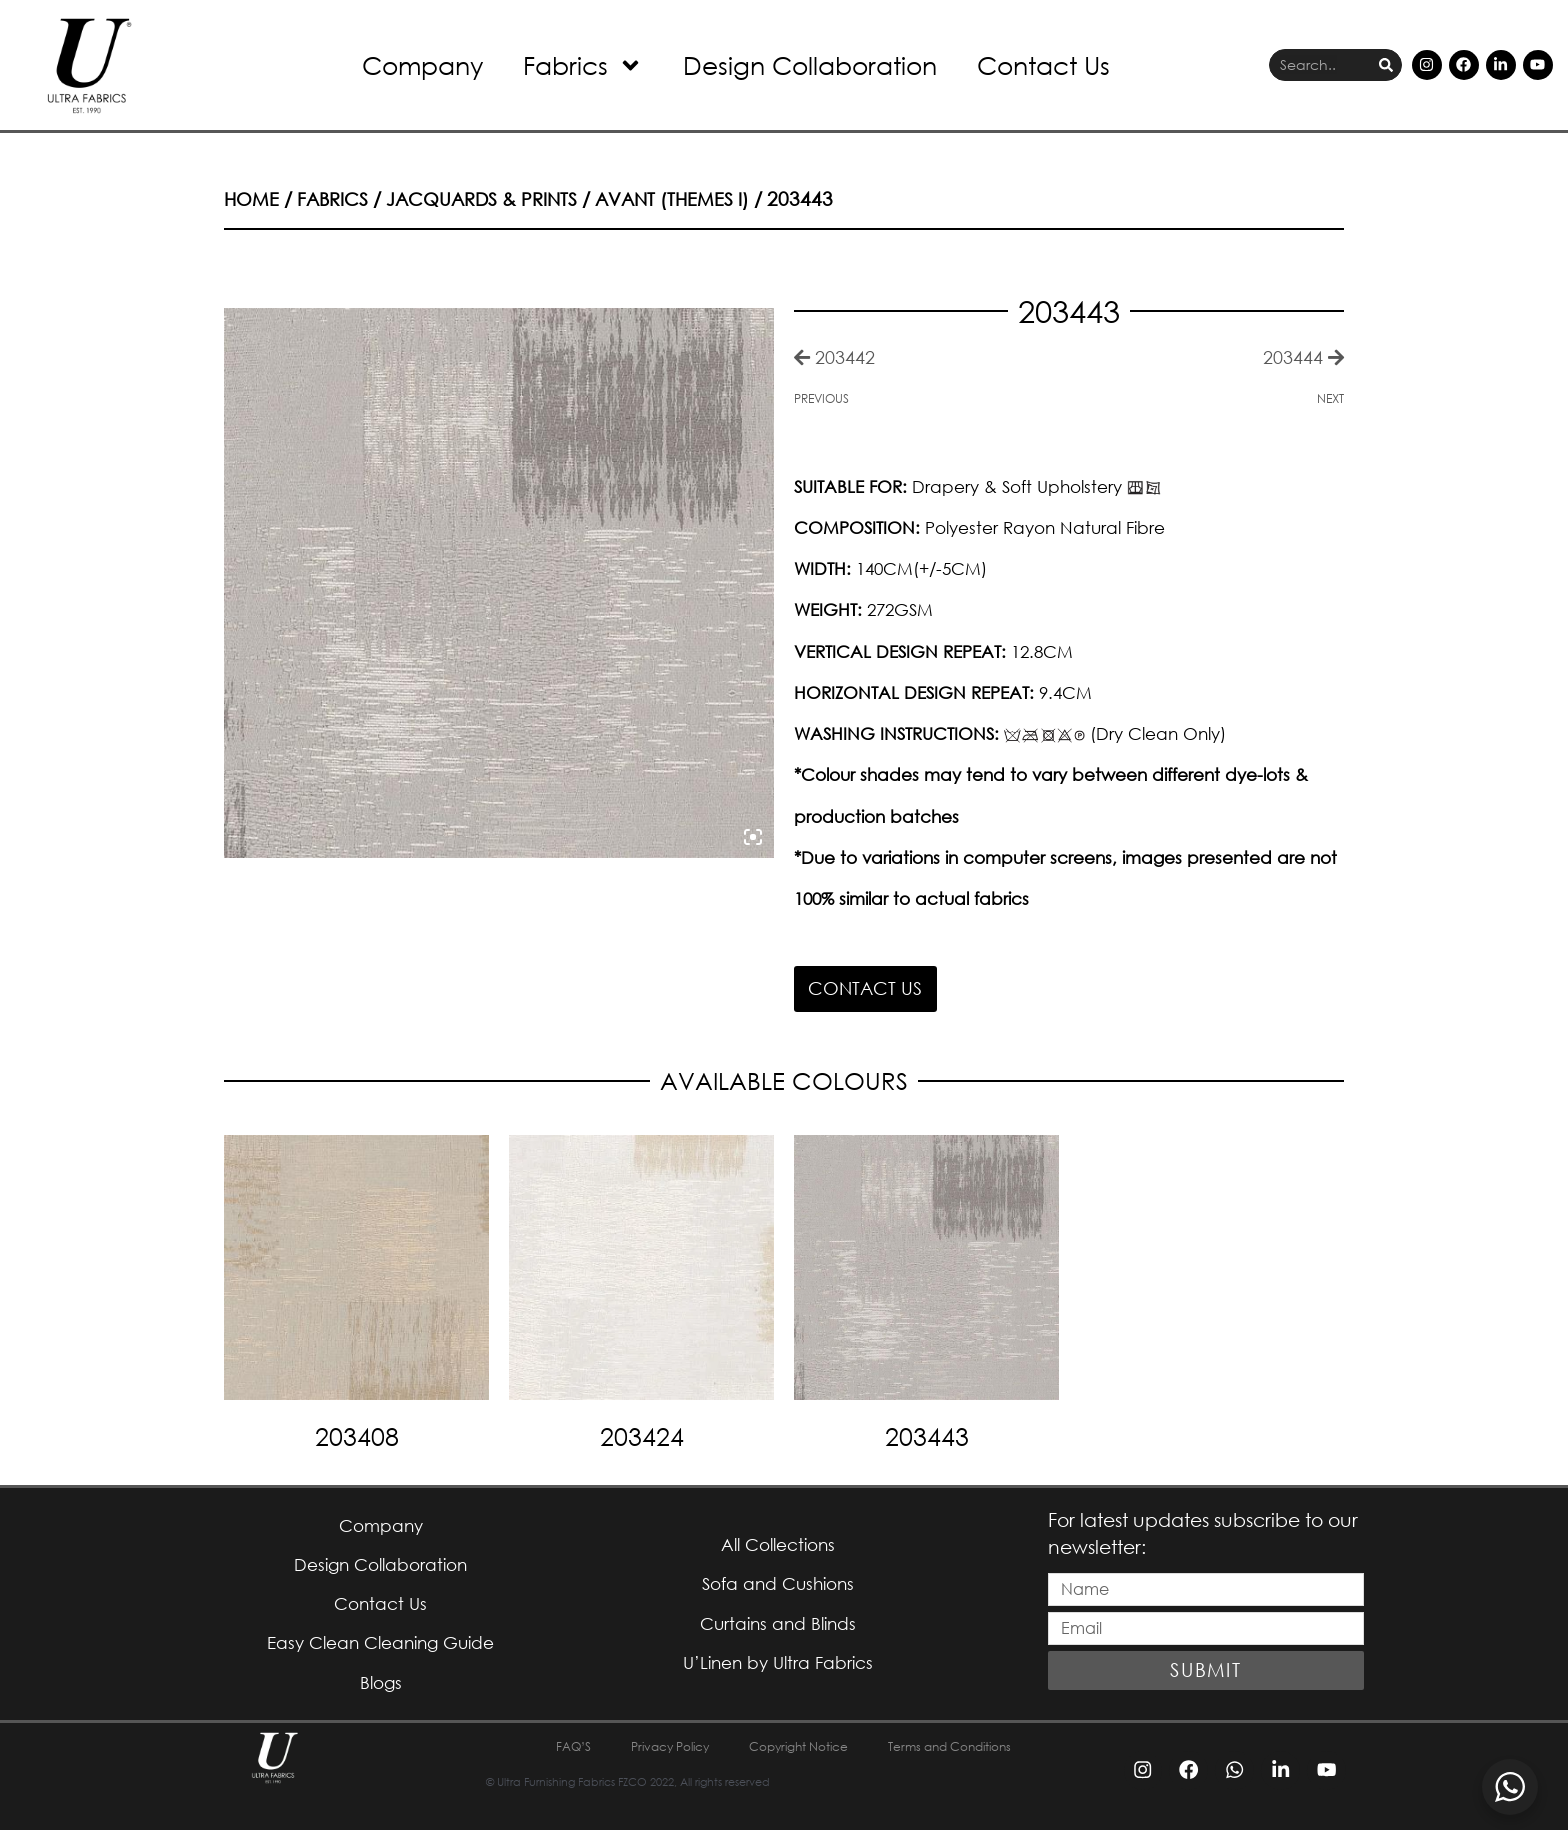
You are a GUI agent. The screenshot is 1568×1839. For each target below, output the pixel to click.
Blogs (380, 1690)
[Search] (1386, 65)
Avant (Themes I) (686, 198)
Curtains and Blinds (778, 1628)
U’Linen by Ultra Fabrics (777, 1669)
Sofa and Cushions (777, 1587)
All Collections (777, 1546)
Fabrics (583, 65)
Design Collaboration (810, 64)
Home (252, 198)
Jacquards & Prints (490, 198)
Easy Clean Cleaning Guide (381, 1649)
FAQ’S (544, 1755)
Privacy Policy (652, 1755)
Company (422, 64)
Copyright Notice (797, 1755)
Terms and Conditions (969, 1755)
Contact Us (1043, 64)
